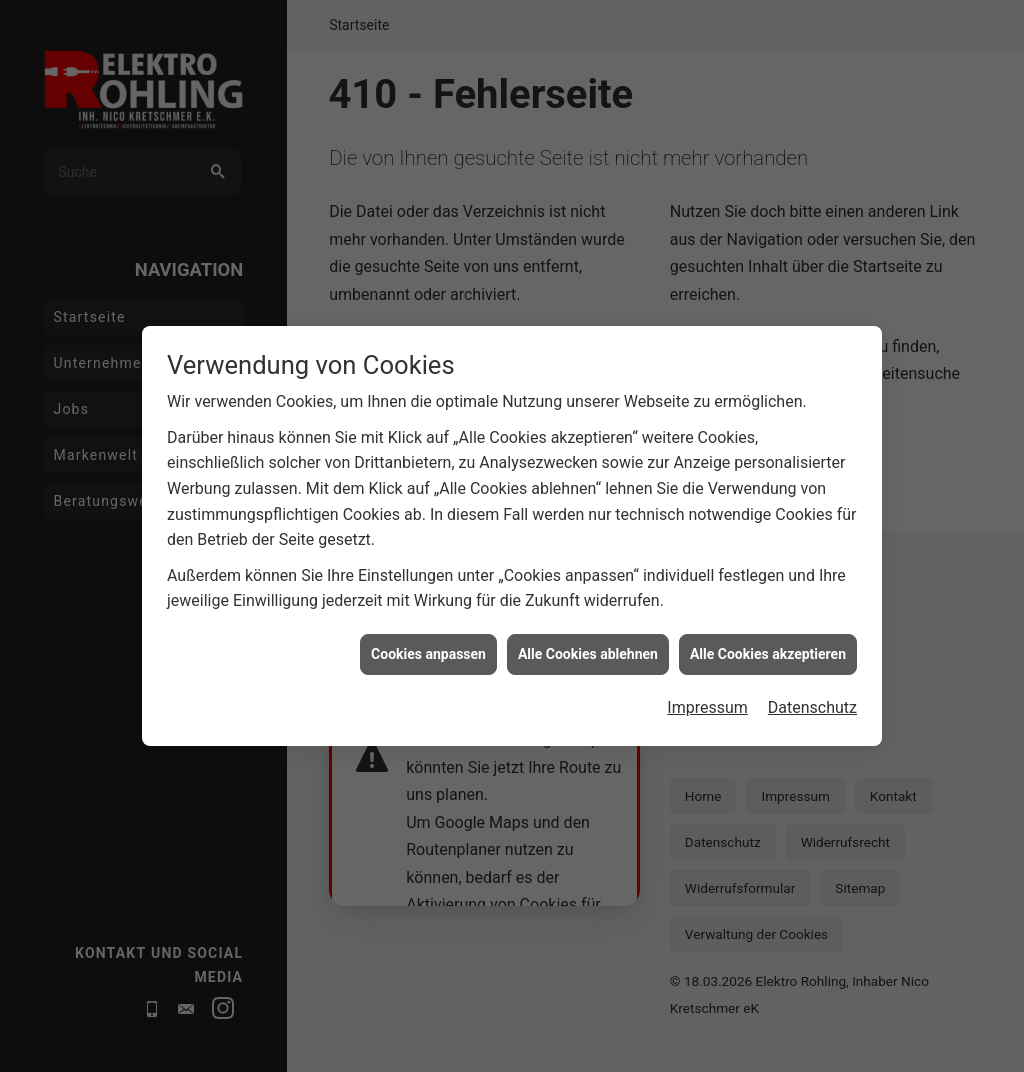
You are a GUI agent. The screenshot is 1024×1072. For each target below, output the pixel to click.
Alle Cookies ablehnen (588, 640)
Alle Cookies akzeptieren (768, 640)
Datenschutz (812, 694)
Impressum (707, 694)
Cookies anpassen (428, 640)
